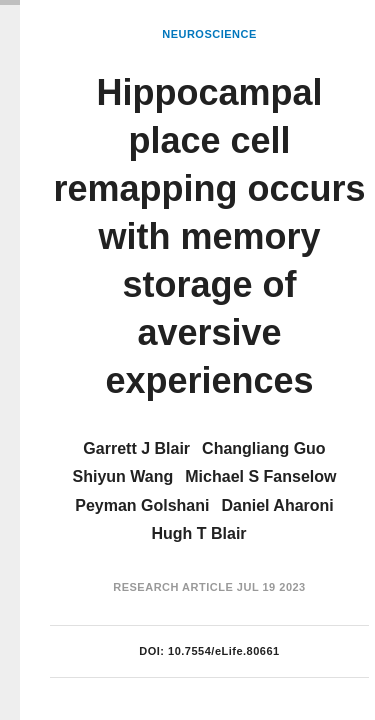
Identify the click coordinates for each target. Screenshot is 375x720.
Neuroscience (209, 34)
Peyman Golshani (142, 505)
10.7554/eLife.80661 (224, 651)
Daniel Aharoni (277, 505)
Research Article (173, 587)
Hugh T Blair (198, 533)
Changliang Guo (264, 448)
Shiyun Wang (123, 476)
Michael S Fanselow (260, 476)
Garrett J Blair (136, 448)
